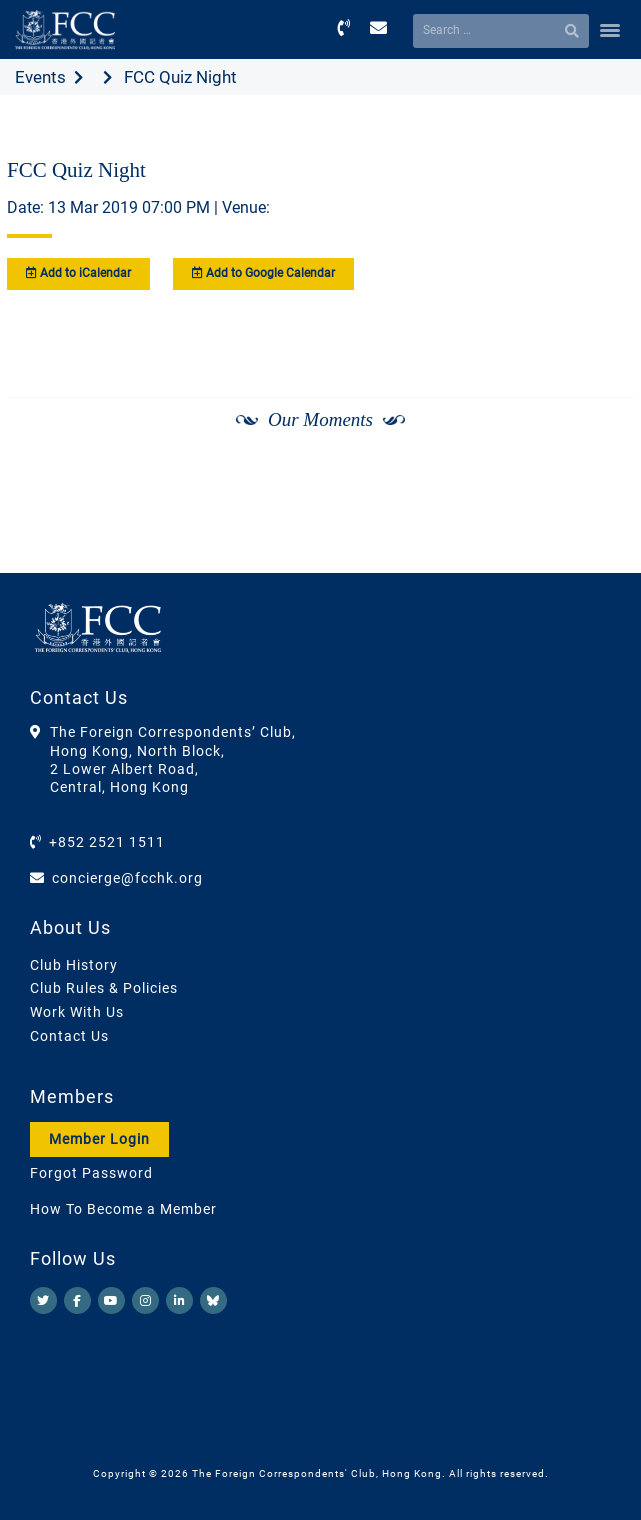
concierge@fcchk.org (127, 878)
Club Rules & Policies (104, 988)
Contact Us (69, 1036)
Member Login (99, 1139)
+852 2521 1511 (107, 842)
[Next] (597, 473)
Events (40, 77)
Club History (74, 965)
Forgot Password (91, 1173)
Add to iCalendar (78, 273)
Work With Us (77, 1012)
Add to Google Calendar (263, 273)
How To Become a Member (123, 1209)
